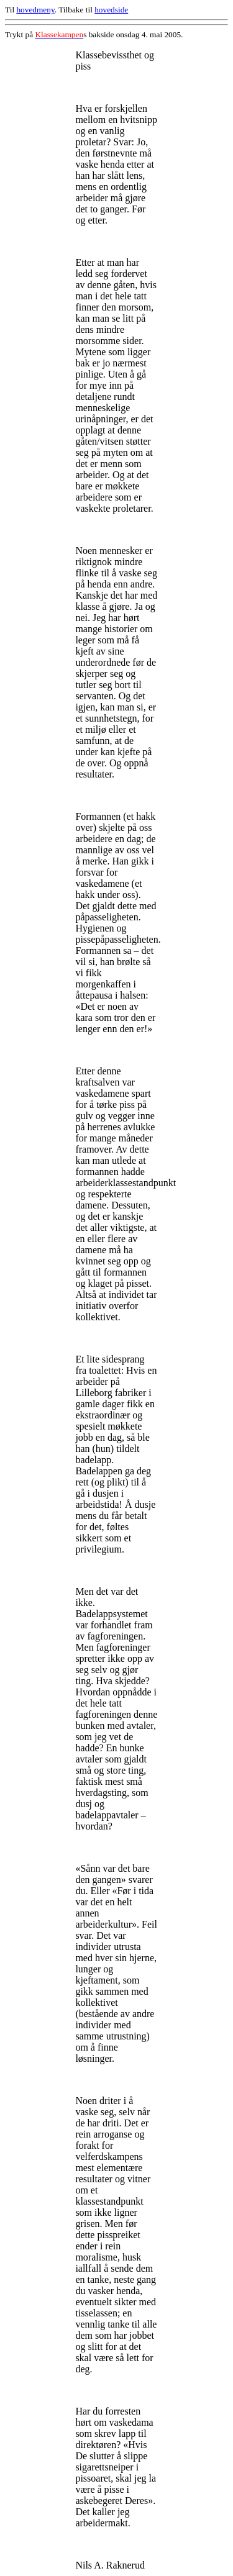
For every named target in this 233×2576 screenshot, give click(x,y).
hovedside (111, 9)
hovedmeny (35, 9)
